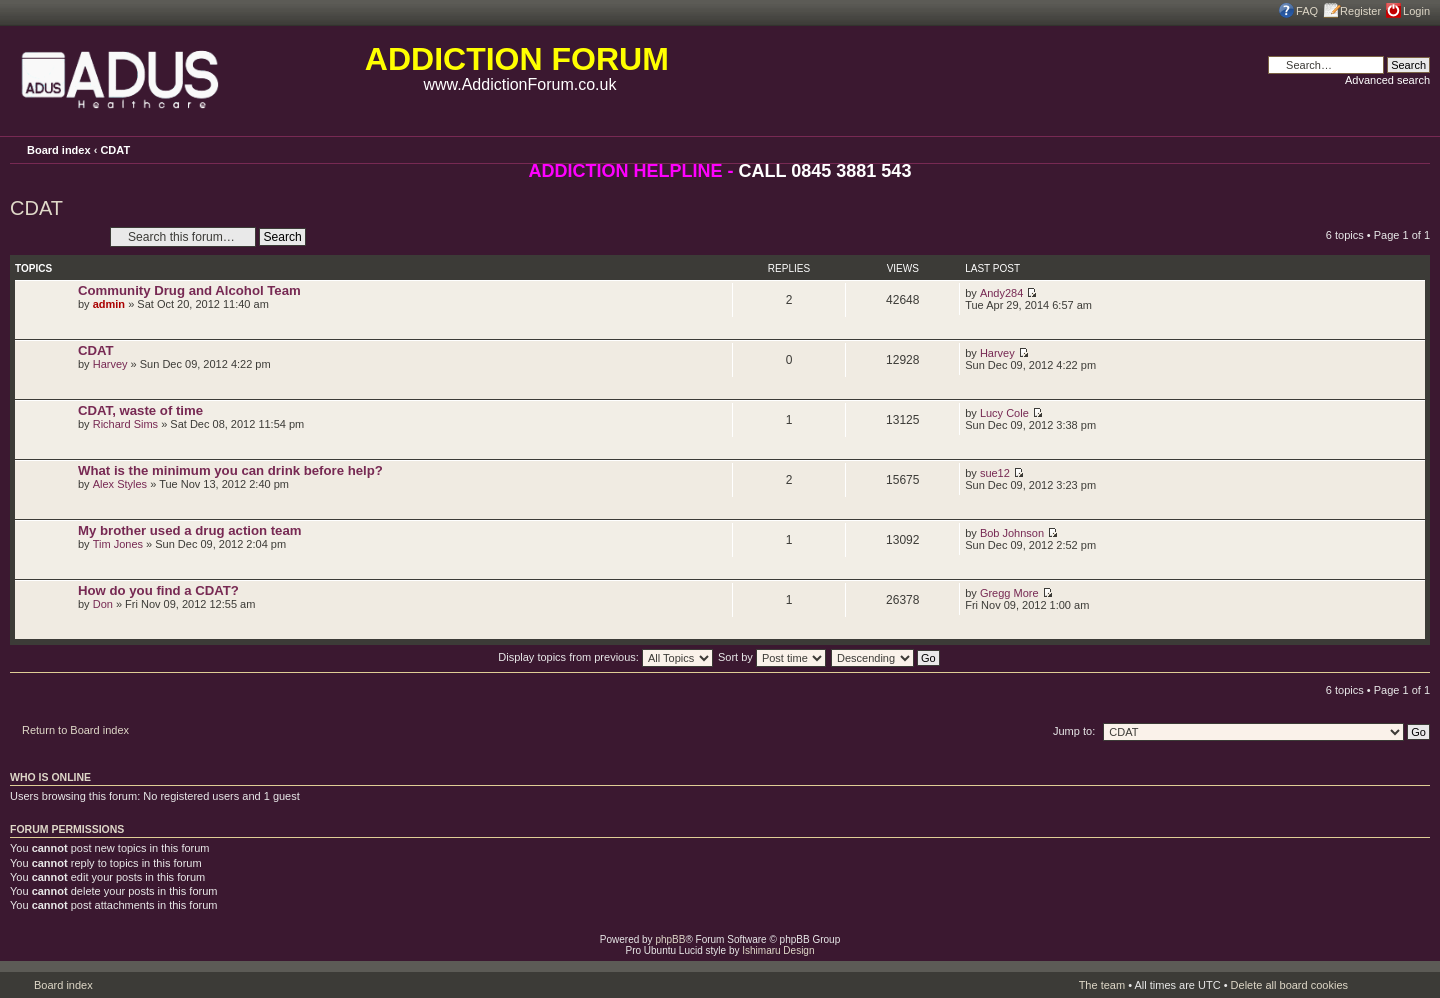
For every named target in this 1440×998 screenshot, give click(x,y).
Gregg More (1009, 593)
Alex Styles (120, 484)
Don (103, 604)
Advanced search (1387, 80)
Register (1360, 11)
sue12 (995, 473)
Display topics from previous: (605, 657)
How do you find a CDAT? (158, 590)
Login (1416, 11)
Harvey (110, 364)
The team (1102, 985)
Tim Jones (118, 544)
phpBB (670, 939)
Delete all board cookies (1289, 985)
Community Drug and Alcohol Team (189, 290)
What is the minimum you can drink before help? (230, 470)
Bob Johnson (1012, 533)
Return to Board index (75, 730)
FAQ (1307, 11)
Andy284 (1001, 293)
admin (109, 304)
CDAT (115, 150)
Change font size (1415, 149)
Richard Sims (125, 424)
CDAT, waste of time (140, 410)
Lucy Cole (1004, 413)
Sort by (772, 657)
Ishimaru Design (778, 950)
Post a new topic (55, 236)
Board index (59, 150)
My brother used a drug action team (190, 530)
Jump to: (1074, 731)
